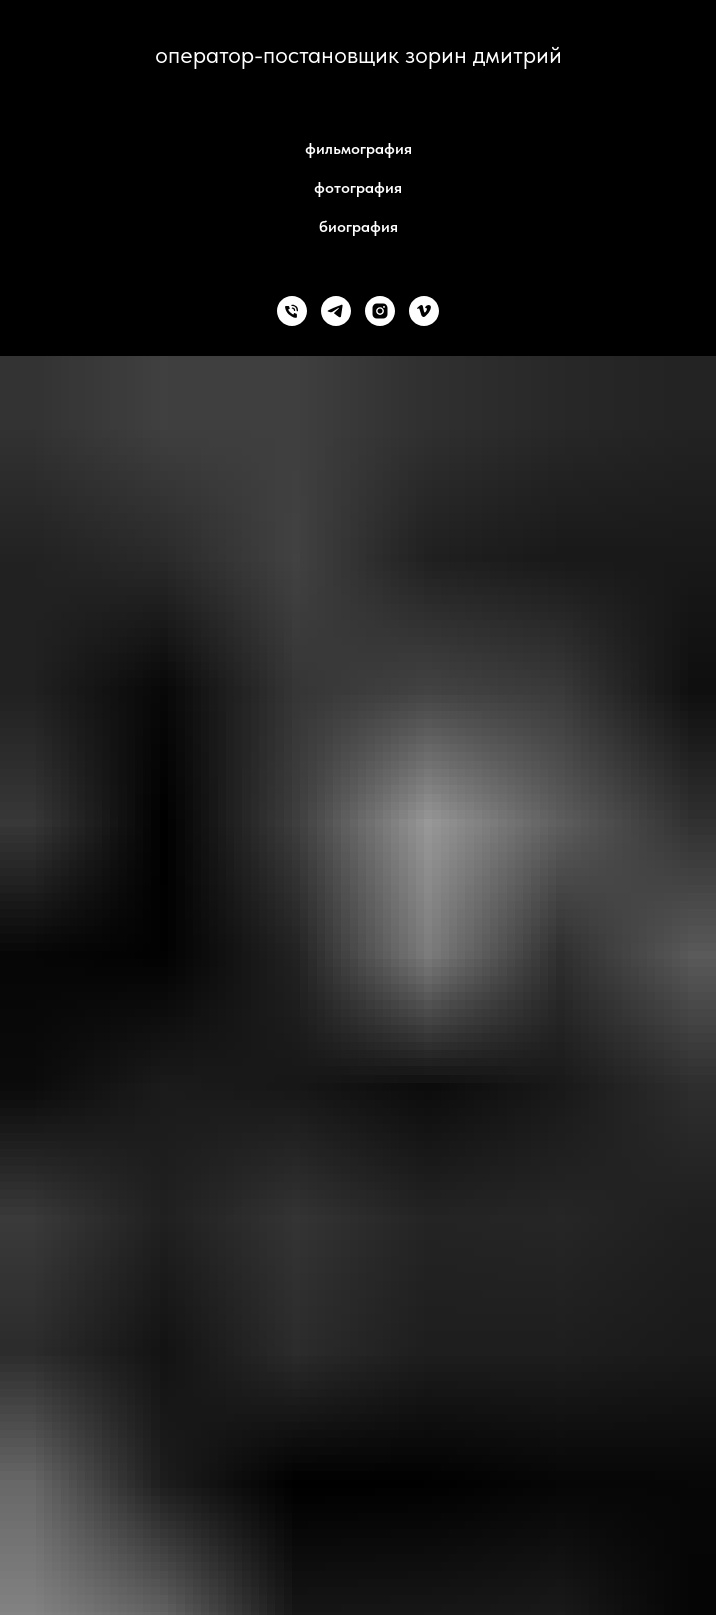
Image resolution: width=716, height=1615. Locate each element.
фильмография (358, 148)
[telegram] (336, 311)
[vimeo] (424, 311)
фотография (358, 187)
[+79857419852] (292, 311)
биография (358, 226)
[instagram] (380, 311)
